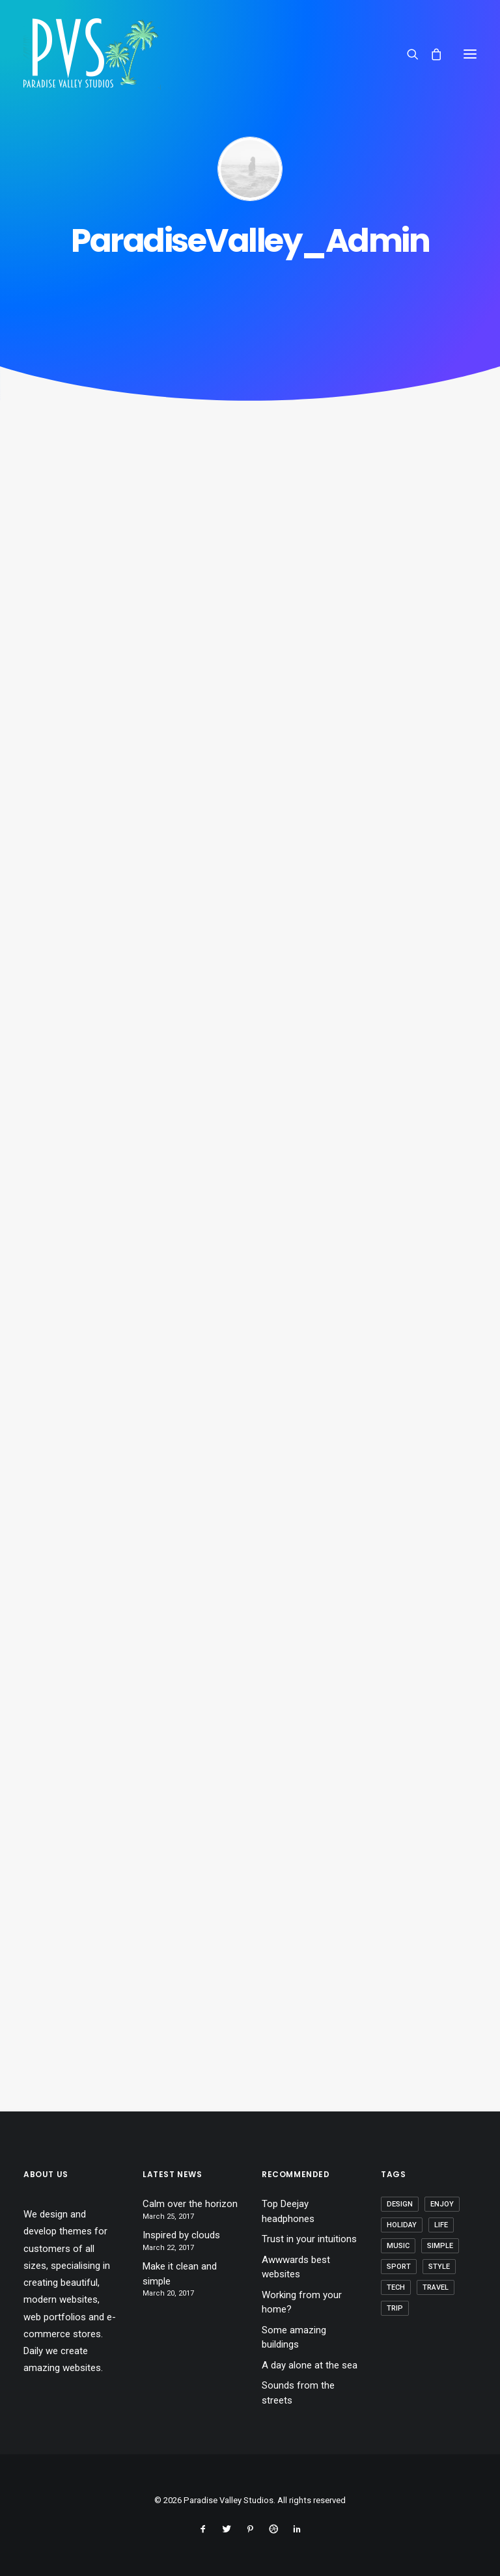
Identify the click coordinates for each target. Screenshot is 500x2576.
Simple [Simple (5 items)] (440, 2246)
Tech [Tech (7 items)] (396, 2287)
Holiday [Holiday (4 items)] (402, 2225)
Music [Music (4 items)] (398, 2246)
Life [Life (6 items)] (441, 2225)
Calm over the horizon (190, 2204)
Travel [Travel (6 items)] (436, 2287)
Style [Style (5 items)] (439, 2266)
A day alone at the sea (309, 2365)
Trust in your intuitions (309, 2239)
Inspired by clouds (181, 2235)
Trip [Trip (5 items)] (395, 2308)
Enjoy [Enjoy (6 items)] (442, 2204)
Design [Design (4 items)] (400, 2204)
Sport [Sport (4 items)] (399, 2266)
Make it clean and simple (180, 2273)
